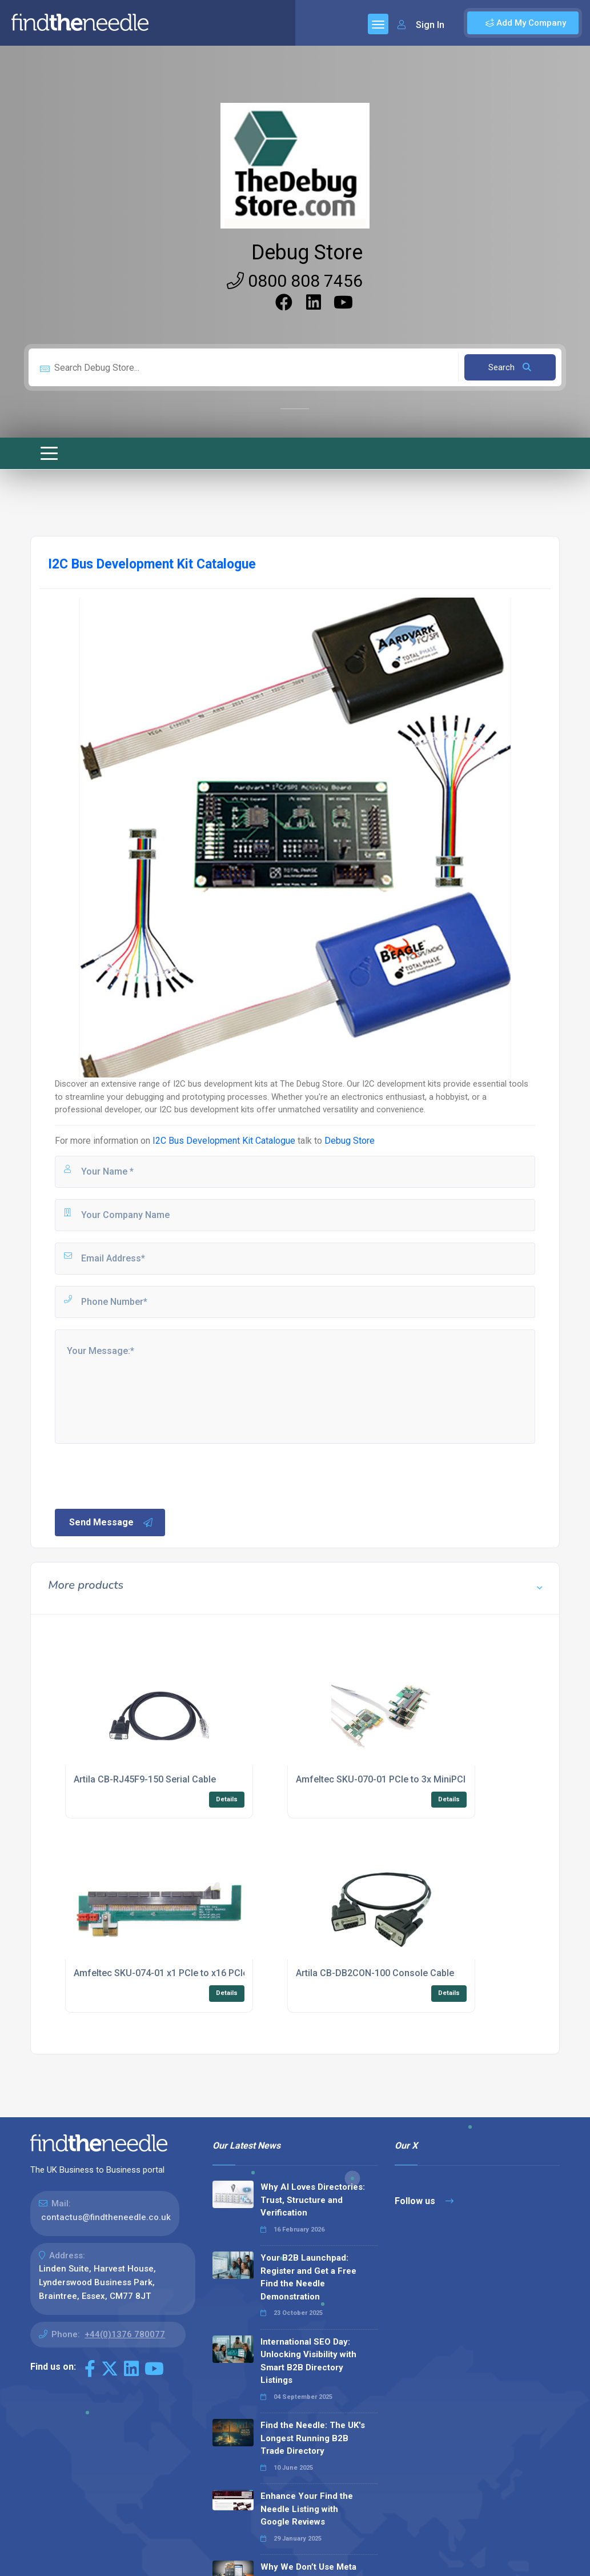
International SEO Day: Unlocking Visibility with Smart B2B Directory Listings (308, 2361)
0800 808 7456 (295, 281)
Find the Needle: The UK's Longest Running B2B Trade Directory (312, 2438)
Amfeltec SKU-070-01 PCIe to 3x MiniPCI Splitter (396, 1779)
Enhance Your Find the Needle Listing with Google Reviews (306, 2509)
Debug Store (307, 253)
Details (227, 1799)
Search (509, 367)
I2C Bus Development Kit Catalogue (223, 1140)
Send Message (111, 1522)
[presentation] (140, 1475)
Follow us (424, 2201)
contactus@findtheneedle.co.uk (106, 2217)
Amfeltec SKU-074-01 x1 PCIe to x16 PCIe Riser (173, 1973)
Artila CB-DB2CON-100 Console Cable (375, 1973)
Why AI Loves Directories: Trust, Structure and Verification (312, 2200)
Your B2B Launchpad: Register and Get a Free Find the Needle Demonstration (308, 2277)
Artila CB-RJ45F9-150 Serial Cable (145, 1779)
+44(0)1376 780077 (125, 2334)
